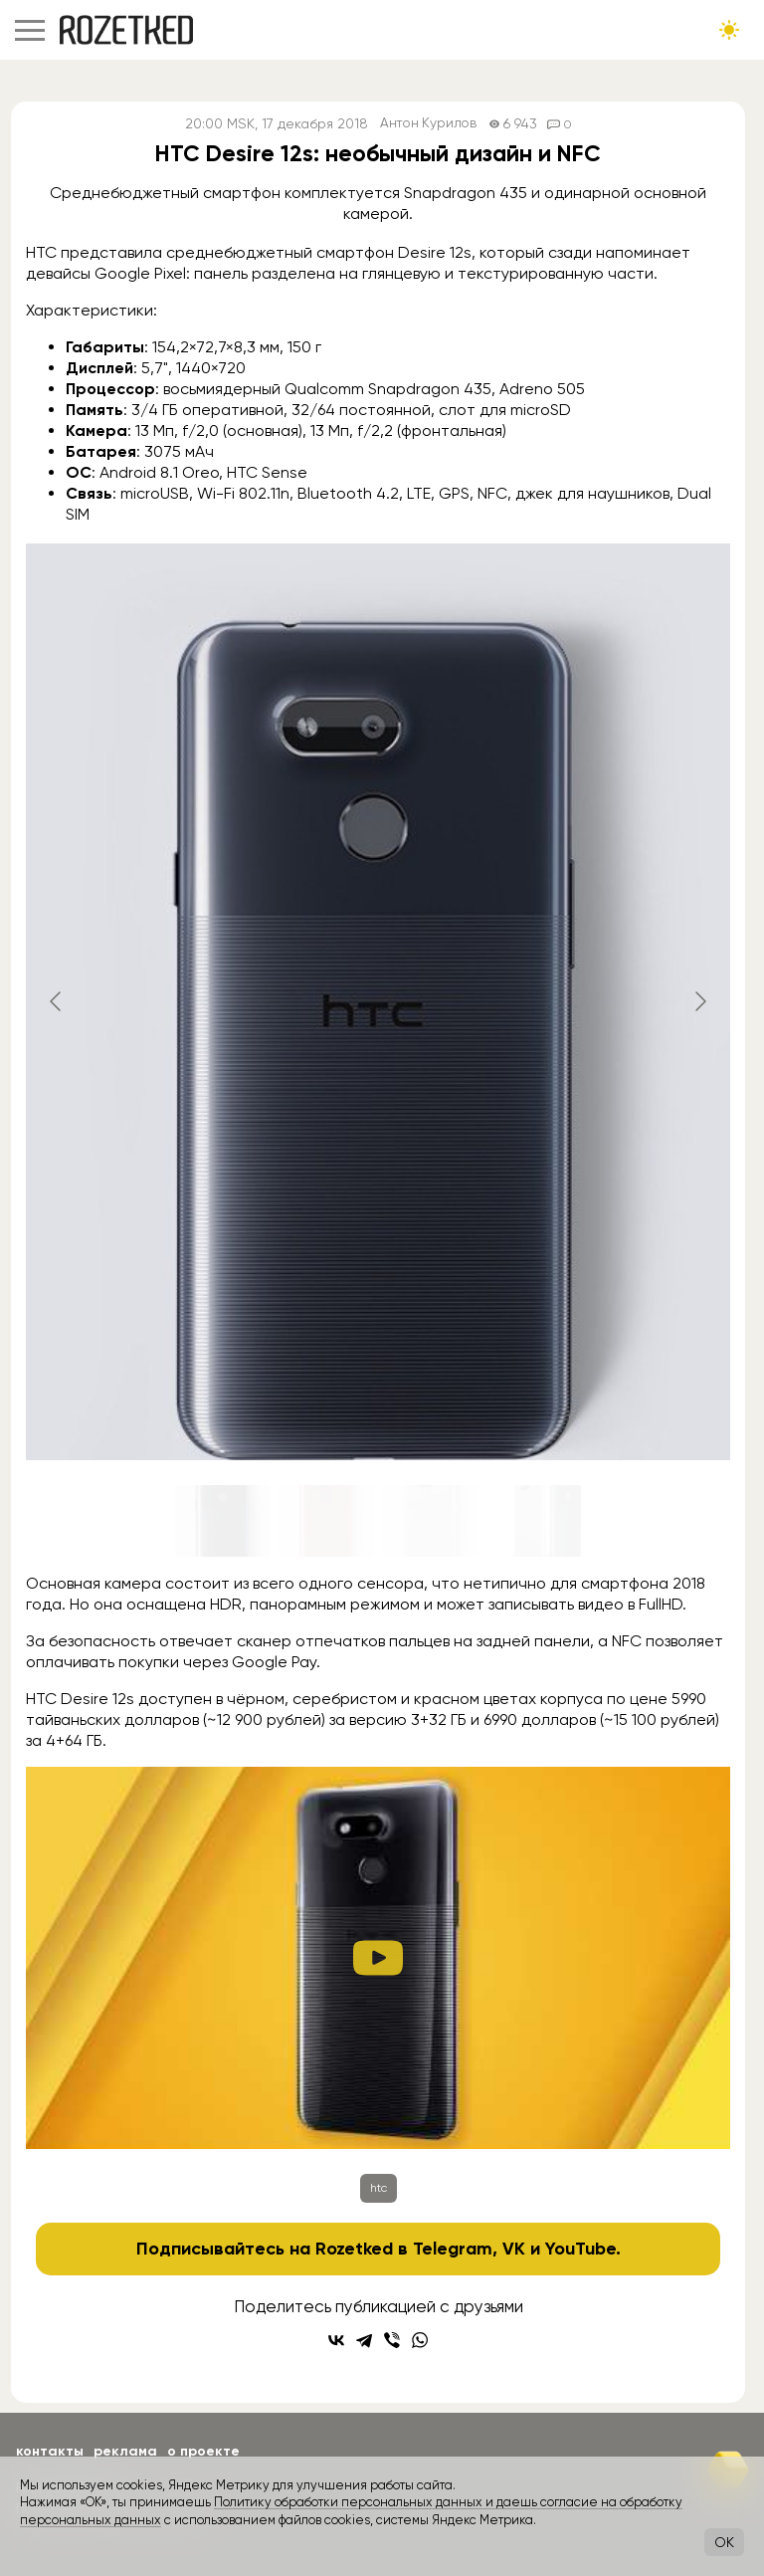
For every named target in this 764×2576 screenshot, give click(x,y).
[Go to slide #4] (533, 1521)
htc (378, 2188)
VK (513, 2248)
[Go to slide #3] (430, 1521)
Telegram (452, 2248)
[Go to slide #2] (326, 1521)
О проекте (203, 2451)
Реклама (125, 2451)
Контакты (50, 2451)
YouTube (580, 2248)
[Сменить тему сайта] (729, 30)
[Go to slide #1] (223, 1521)
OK (724, 2542)
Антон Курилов (428, 123)
